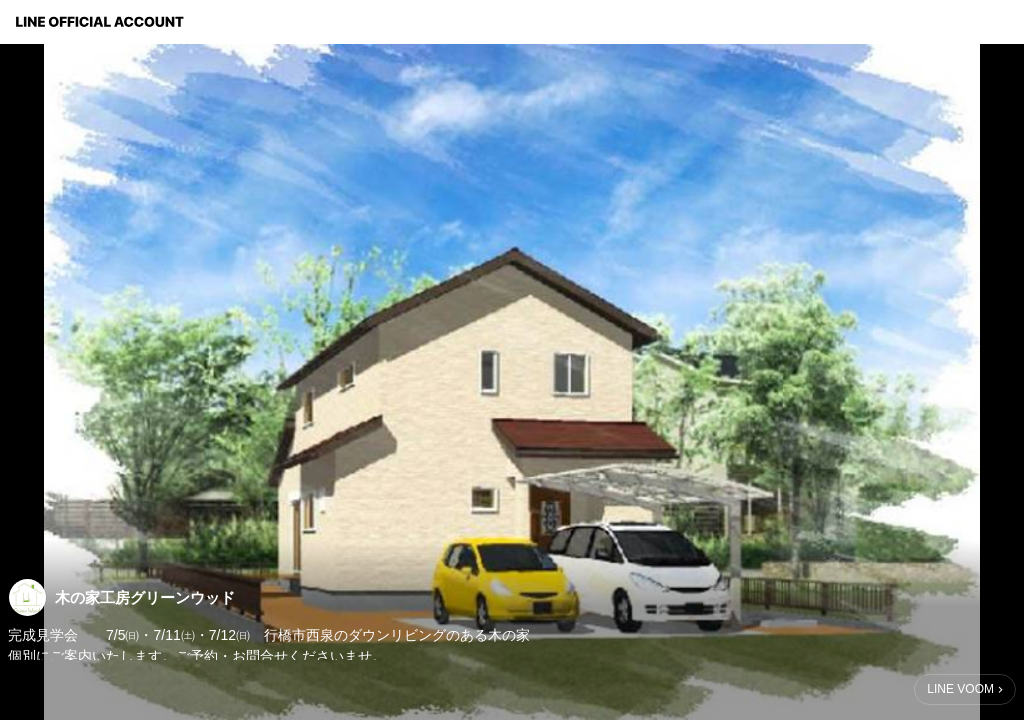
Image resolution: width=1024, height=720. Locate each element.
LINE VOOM (960, 689)
